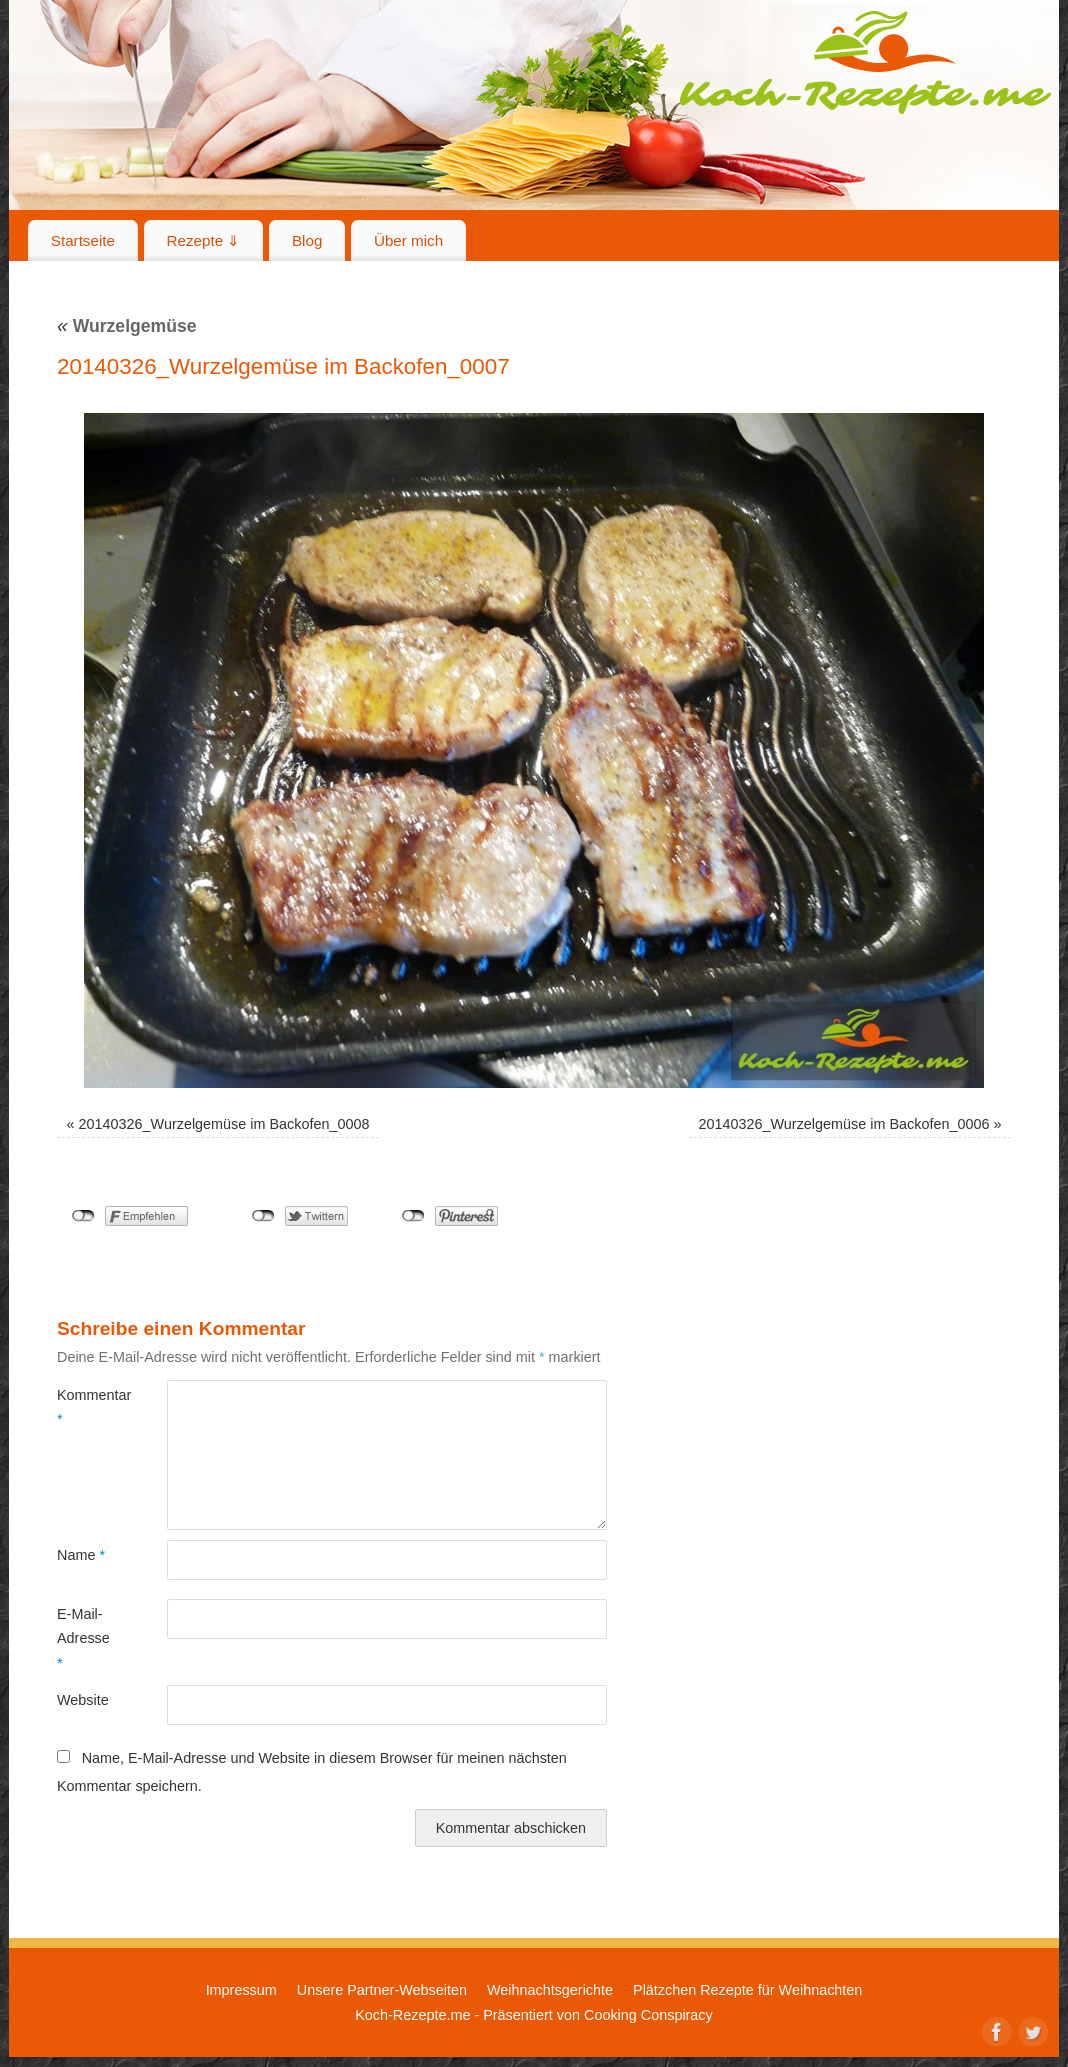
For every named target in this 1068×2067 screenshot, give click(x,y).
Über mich (408, 240)
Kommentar (84, 1407)
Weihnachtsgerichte (550, 1990)
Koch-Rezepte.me (865, 62)
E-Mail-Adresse (83, 1638)
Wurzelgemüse (127, 326)
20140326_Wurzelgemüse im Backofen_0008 (224, 1124)
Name (81, 1555)
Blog (307, 240)
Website (83, 1700)
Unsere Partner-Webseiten (382, 1990)
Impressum (241, 1990)
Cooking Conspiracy (648, 2015)
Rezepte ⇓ (204, 240)
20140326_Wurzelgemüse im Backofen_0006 (844, 1124)
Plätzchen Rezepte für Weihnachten (747, 1990)
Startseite (83, 240)
